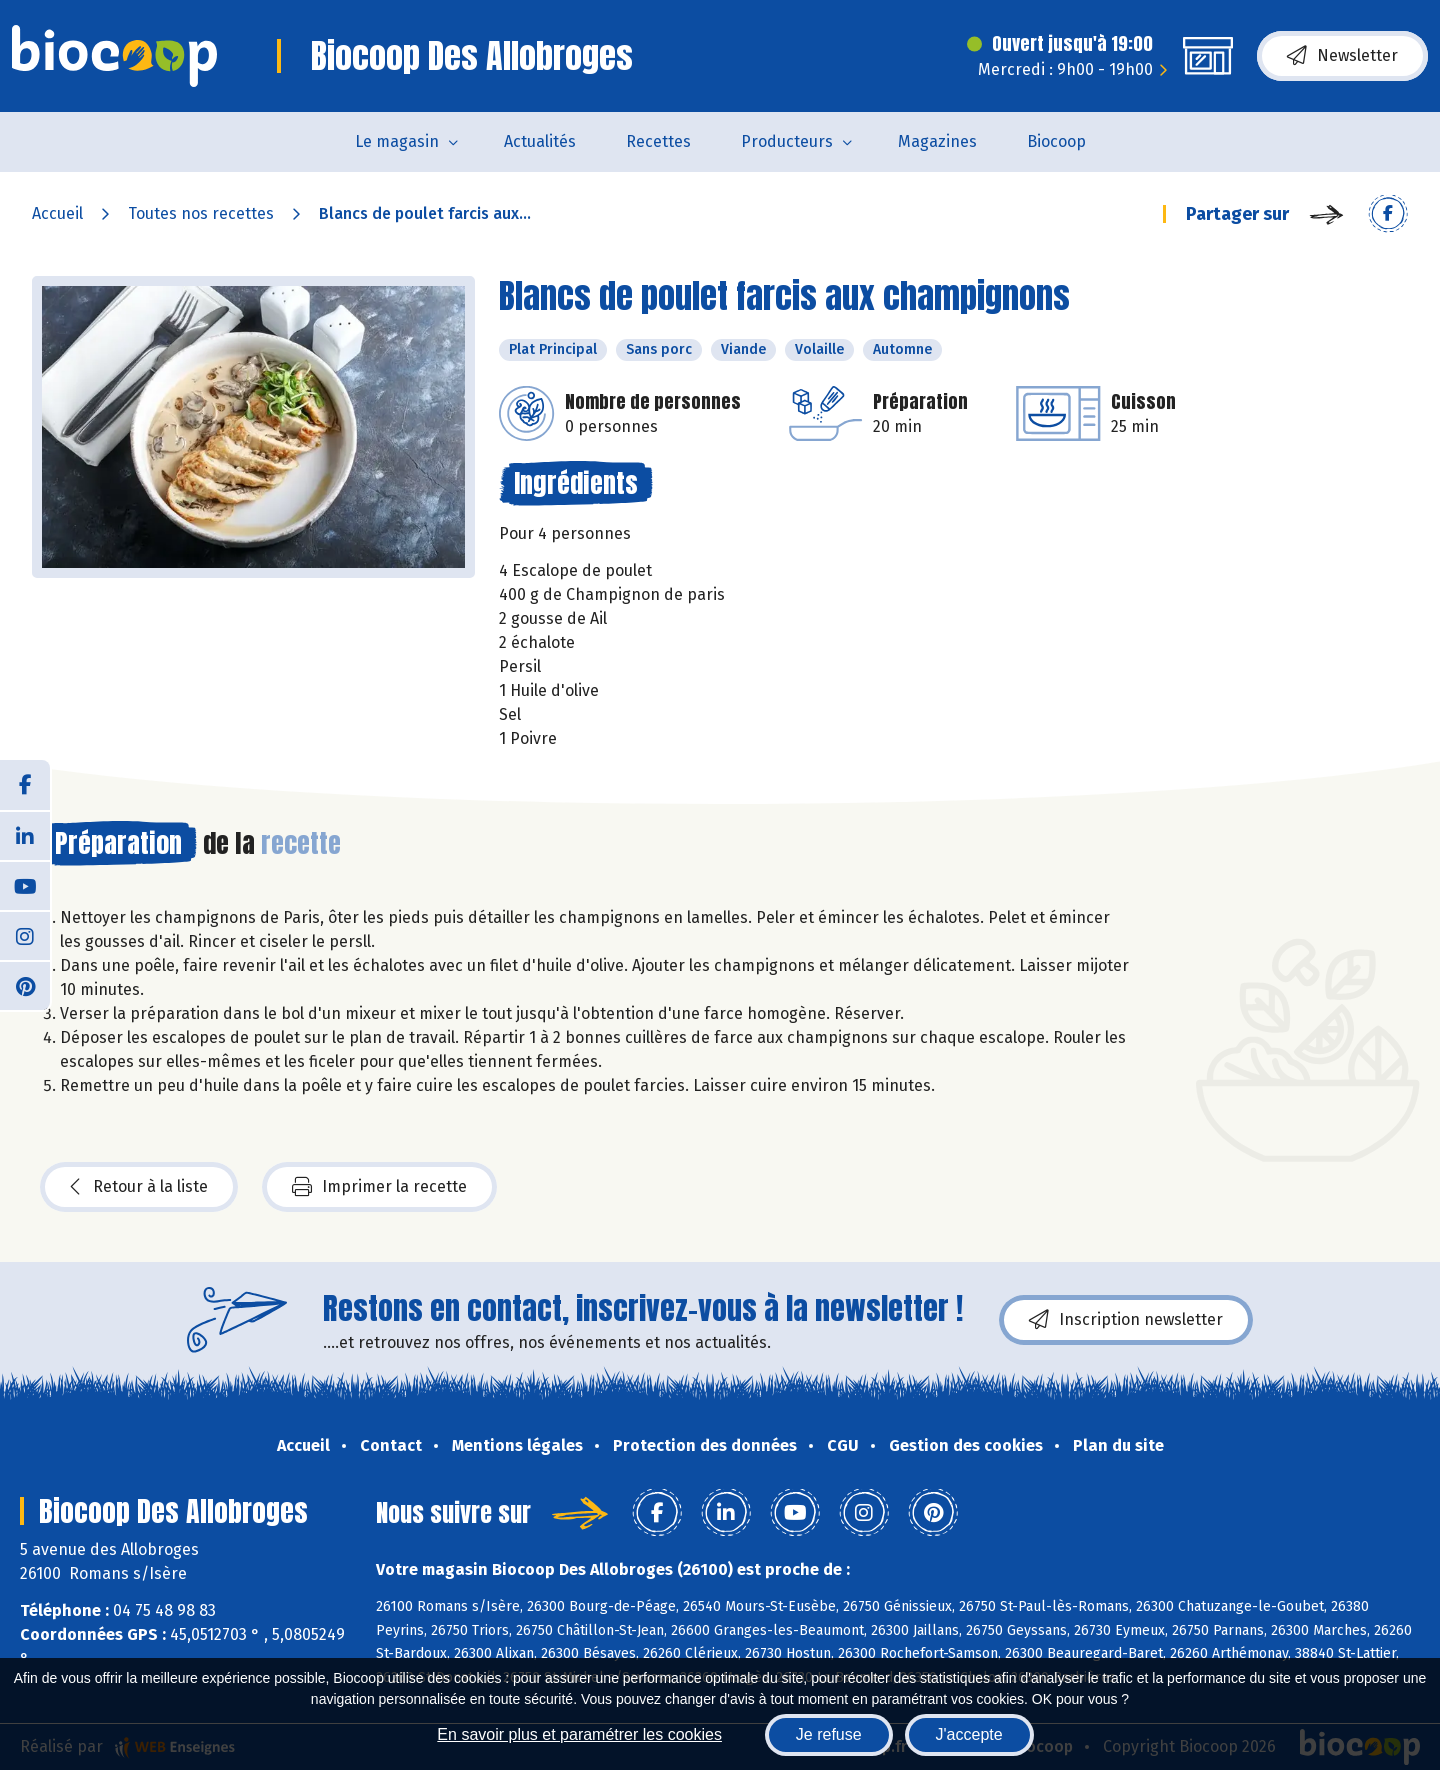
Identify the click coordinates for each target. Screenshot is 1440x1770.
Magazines (937, 141)
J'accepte (969, 1734)
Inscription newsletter (1126, 1320)
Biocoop (1056, 141)
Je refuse (829, 1734)
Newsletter (1342, 56)
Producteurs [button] (787, 141)
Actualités (540, 141)
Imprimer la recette (379, 1187)
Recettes (658, 141)
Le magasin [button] (397, 141)
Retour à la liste (139, 1187)
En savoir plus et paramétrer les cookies (579, 1734)
